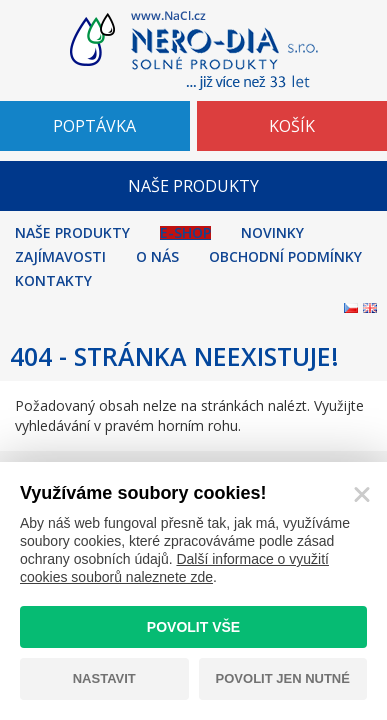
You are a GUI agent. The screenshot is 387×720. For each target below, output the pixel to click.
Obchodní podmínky (285, 257)
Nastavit (104, 678)
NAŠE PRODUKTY (193, 186)
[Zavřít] (362, 495)
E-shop (185, 233)
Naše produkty (72, 233)
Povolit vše (193, 627)
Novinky (272, 233)
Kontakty (53, 281)
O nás (157, 257)
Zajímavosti (60, 257)
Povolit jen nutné (283, 678)
